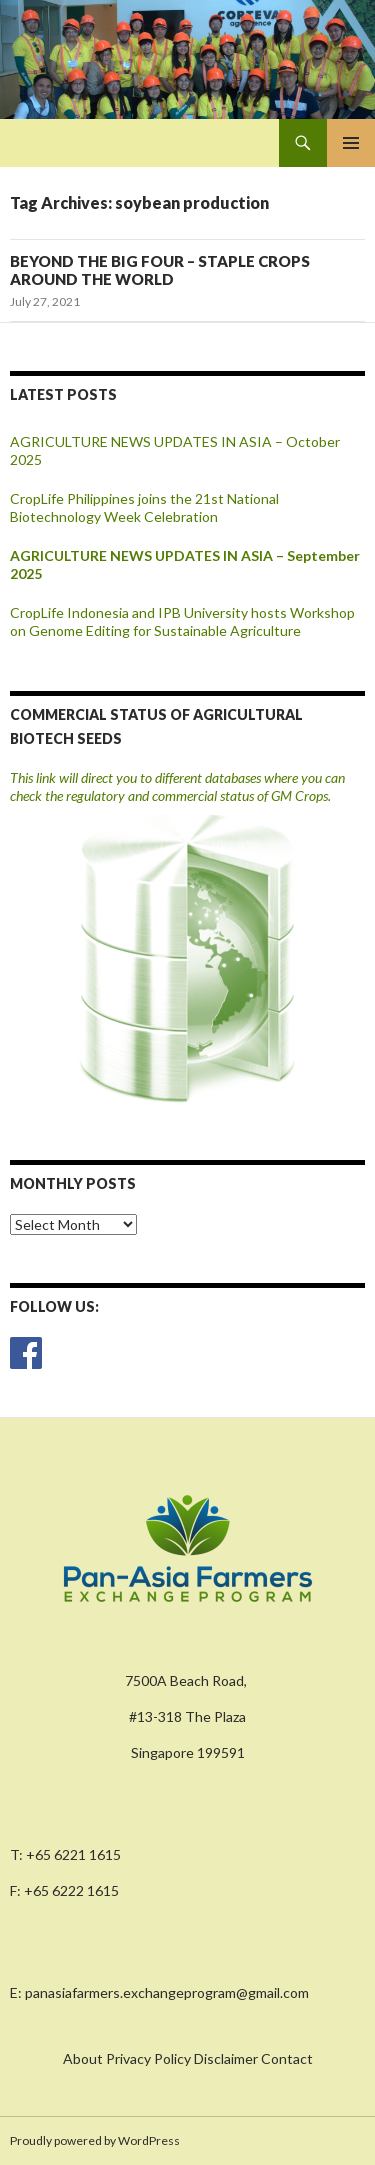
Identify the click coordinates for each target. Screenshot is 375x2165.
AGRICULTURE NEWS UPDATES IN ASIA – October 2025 (175, 450)
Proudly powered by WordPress (95, 2140)
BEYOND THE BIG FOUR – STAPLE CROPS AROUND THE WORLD (160, 270)
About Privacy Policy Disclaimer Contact (188, 2058)
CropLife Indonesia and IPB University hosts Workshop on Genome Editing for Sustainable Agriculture (182, 621)
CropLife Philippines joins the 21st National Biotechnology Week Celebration (144, 507)
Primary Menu (351, 143)
